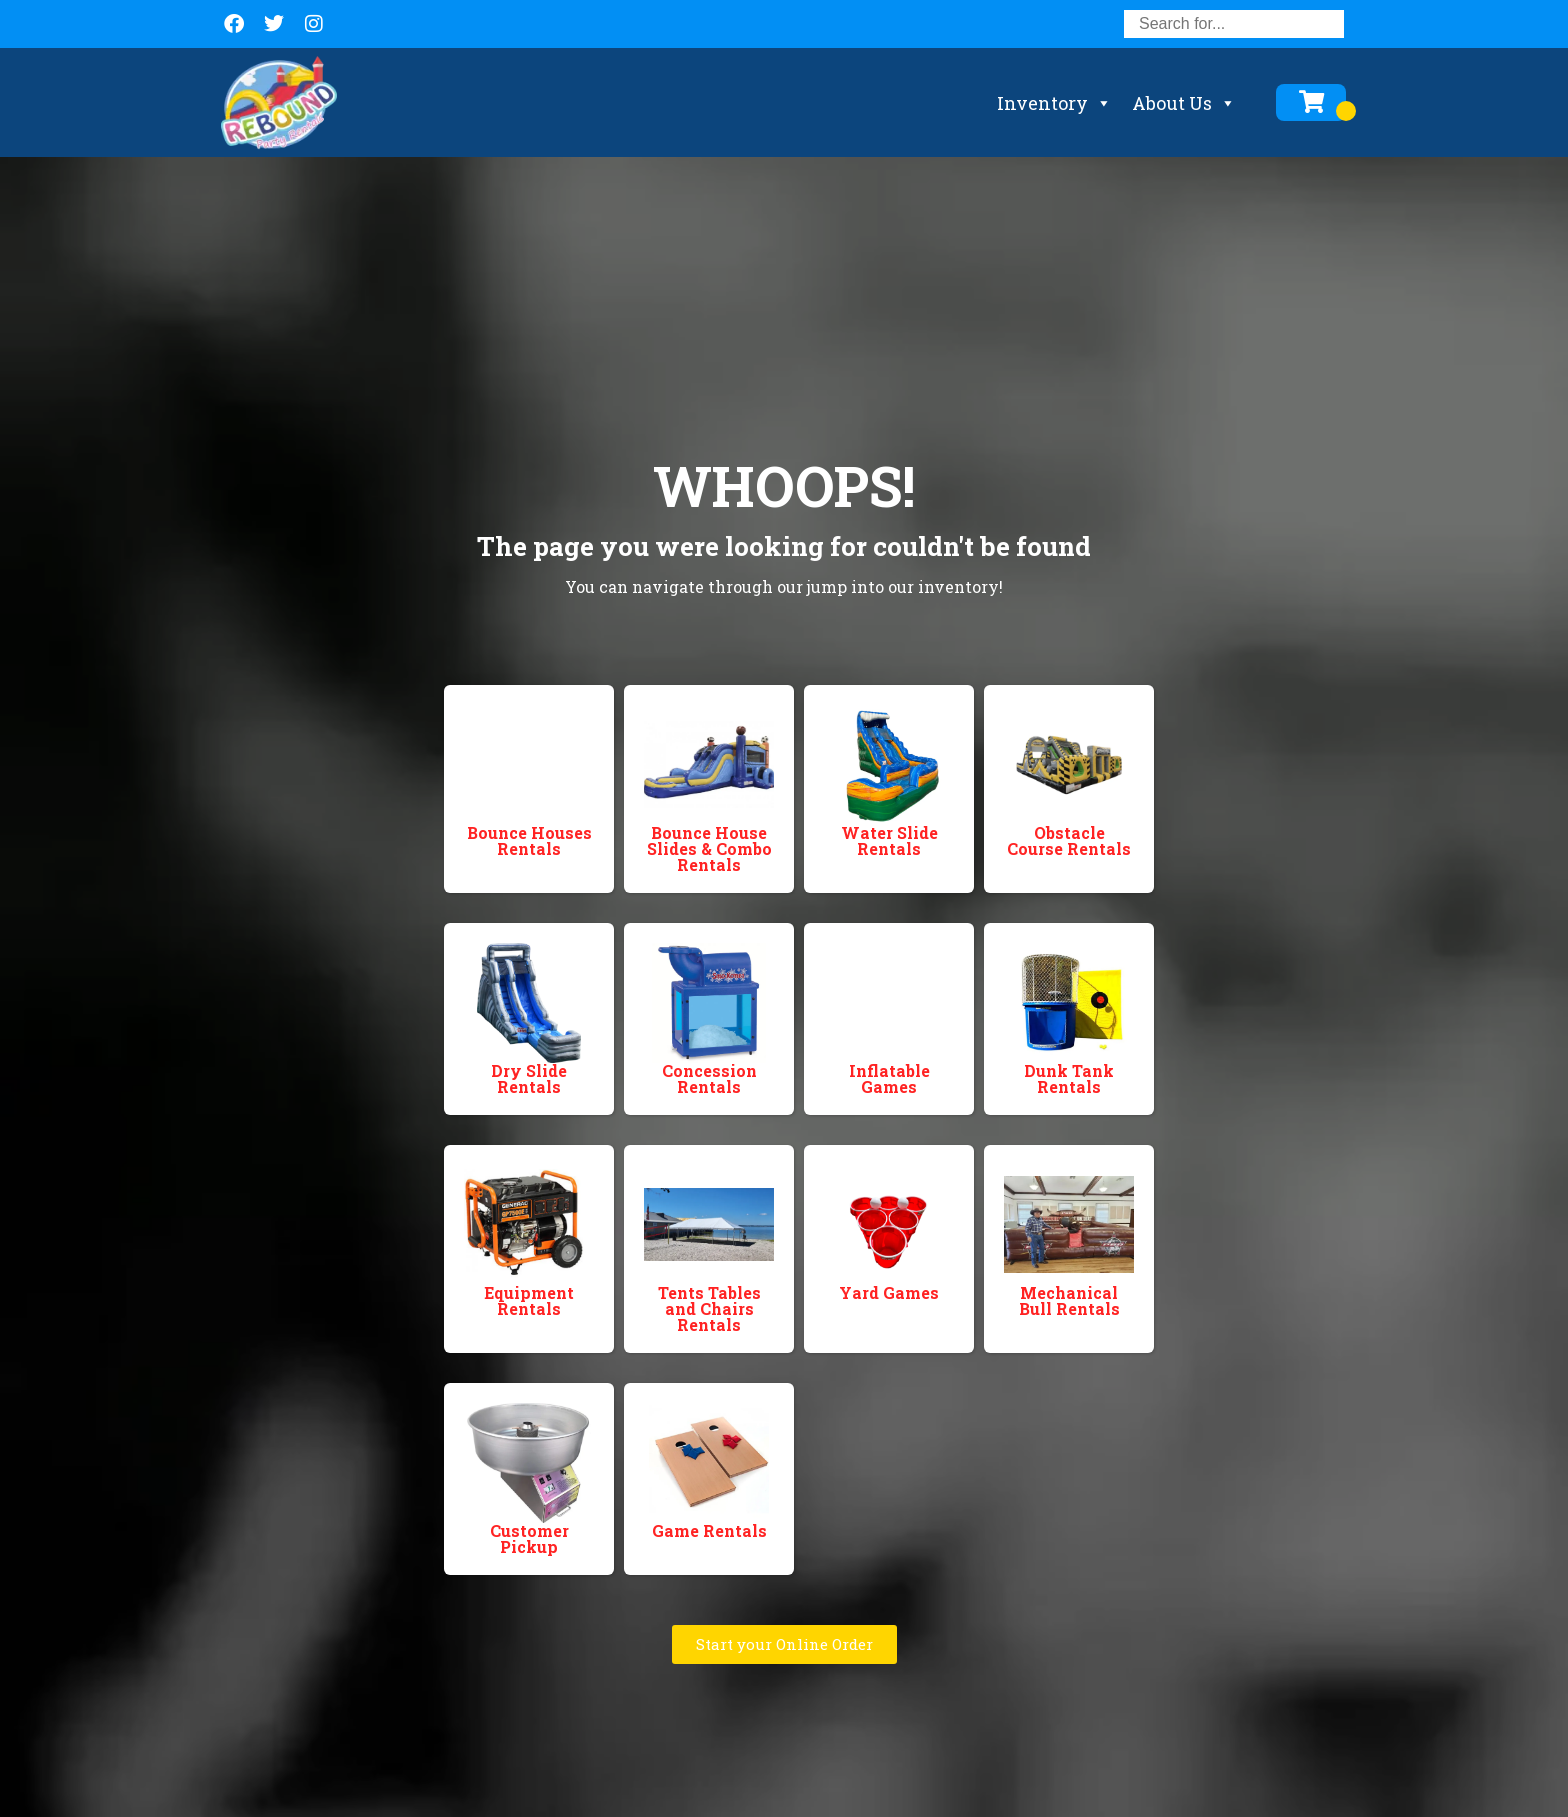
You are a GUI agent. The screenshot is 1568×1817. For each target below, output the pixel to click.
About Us (1184, 103)
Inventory (1054, 103)
